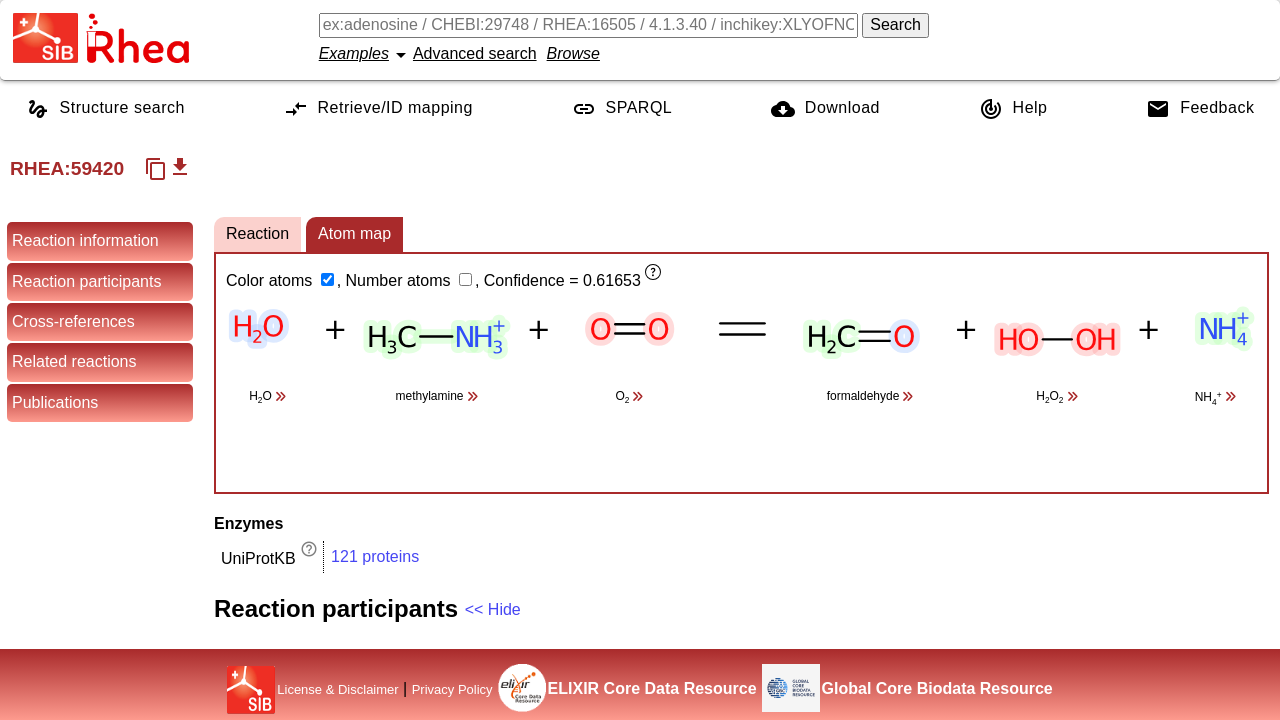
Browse (573, 53)
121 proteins (375, 556)
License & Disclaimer (337, 689)
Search (895, 24)
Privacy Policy (452, 689)
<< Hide (493, 609)
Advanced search (475, 53)
